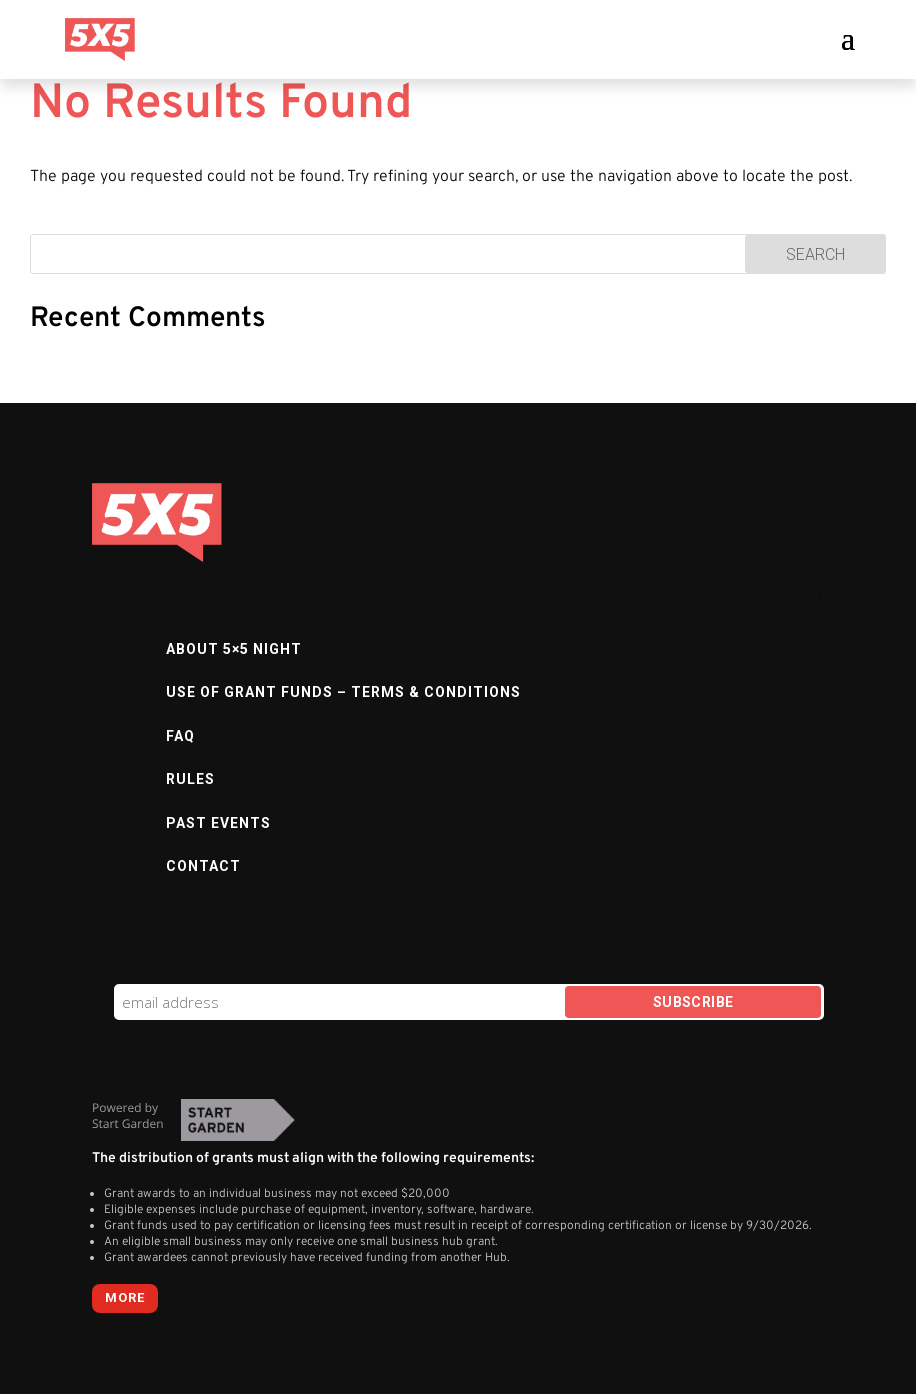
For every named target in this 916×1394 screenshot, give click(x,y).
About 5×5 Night (234, 649)
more (125, 1297)
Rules (190, 779)
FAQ (180, 736)
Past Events (218, 823)
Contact (203, 866)
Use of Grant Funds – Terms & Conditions (343, 692)
